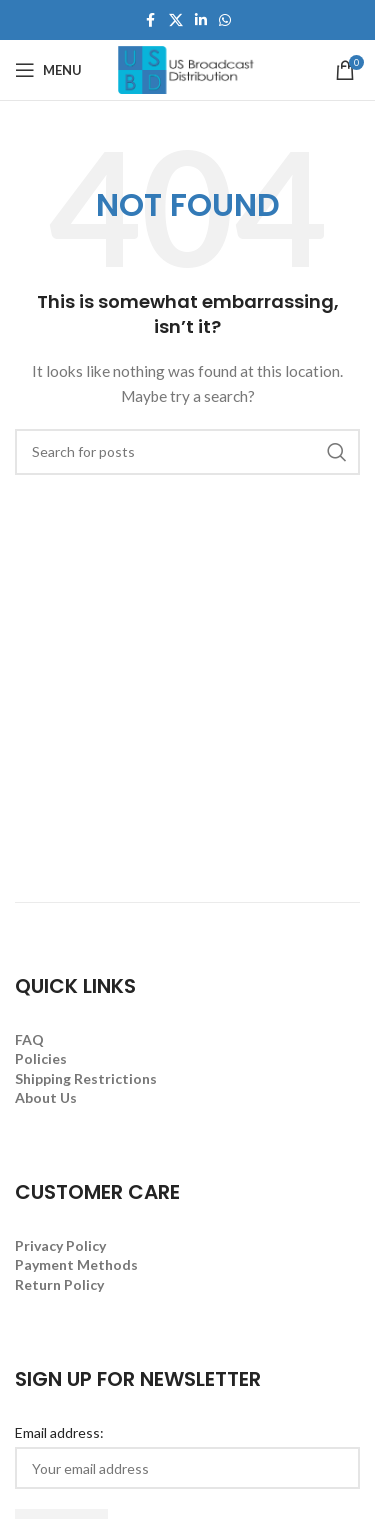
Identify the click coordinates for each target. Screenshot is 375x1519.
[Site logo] (188, 68)
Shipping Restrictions (86, 1078)
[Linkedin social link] (201, 20)
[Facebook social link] (151, 20)
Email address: (59, 1432)
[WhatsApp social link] (225, 20)
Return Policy (59, 1284)
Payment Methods (76, 1264)
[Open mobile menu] (48, 70)
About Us (46, 1097)
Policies (41, 1058)
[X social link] (176, 20)
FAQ (29, 1039)
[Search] (187, 452)
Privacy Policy (60, 1245)
